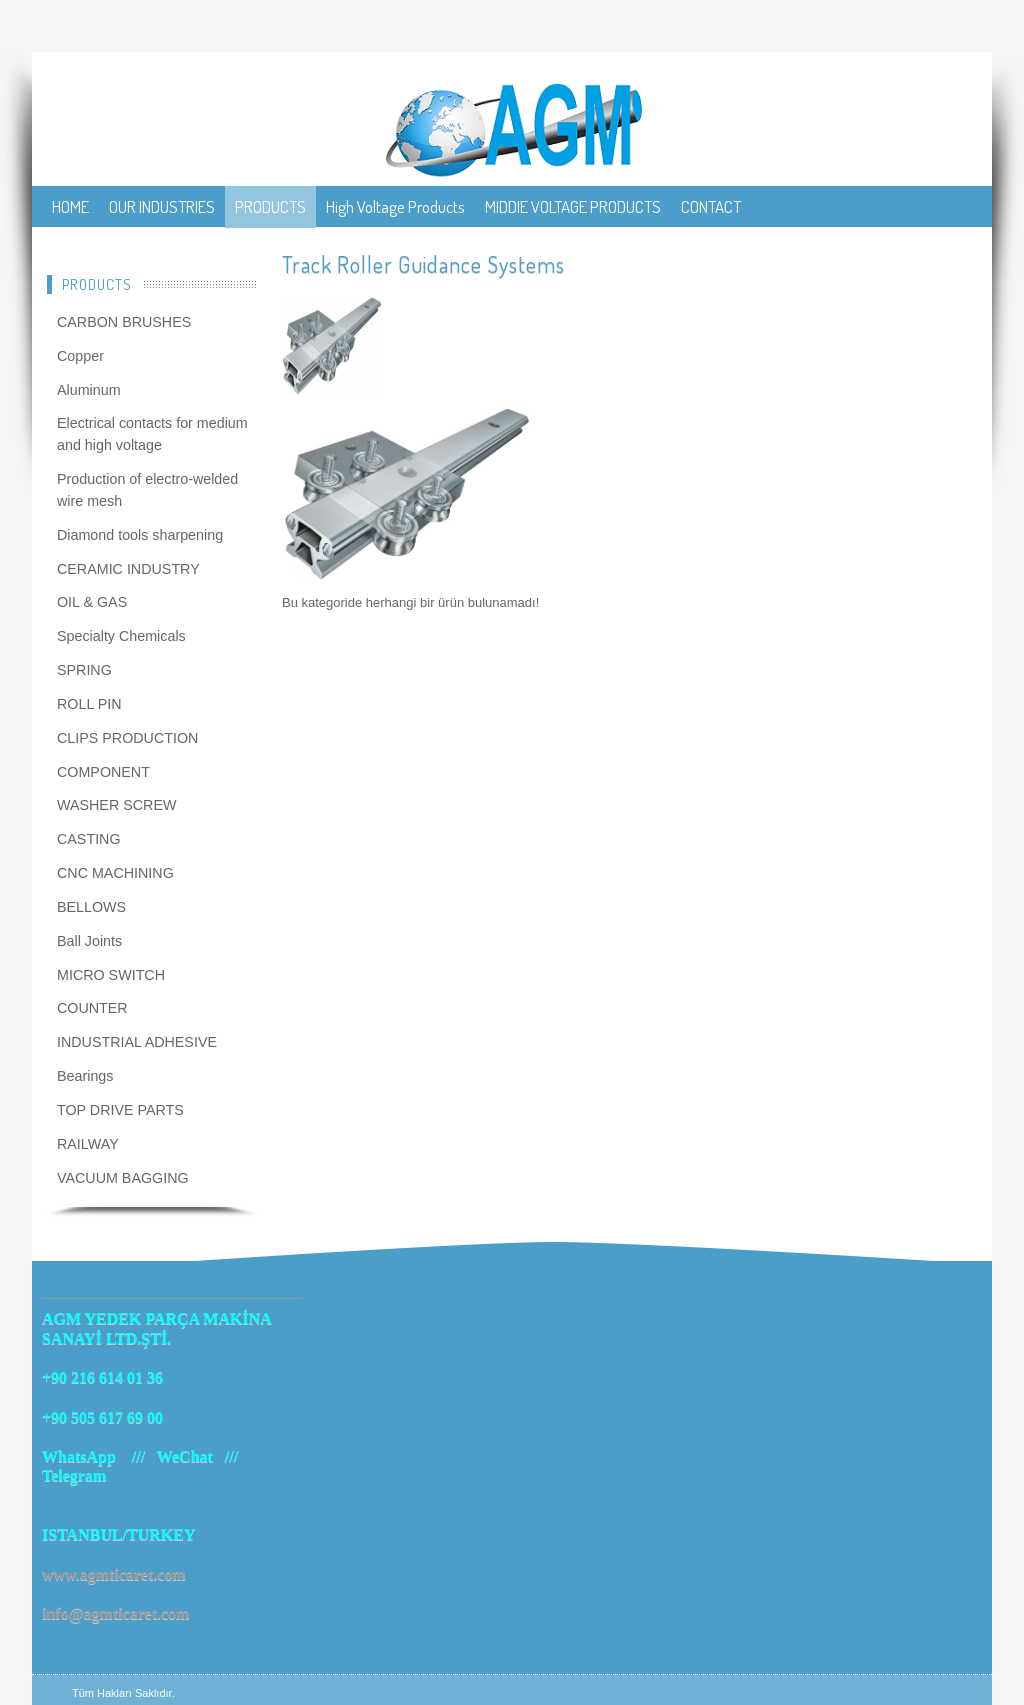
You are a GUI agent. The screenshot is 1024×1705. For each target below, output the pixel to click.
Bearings (85, 1076)
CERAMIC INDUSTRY (128, 569)
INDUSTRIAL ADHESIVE (137, 1042)
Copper (80, 356)
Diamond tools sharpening (140, 535)
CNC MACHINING (115, 873)
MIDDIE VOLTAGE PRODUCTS (573, 206)
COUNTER (92, 1008)
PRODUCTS (270, 206)
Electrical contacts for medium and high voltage (152, 434)
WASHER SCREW (116, 805)
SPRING (84, 670)
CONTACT (711, 206)
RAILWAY (88, 1144)
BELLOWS (91, 907)
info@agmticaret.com (115, 1613)
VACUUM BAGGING (123, 1178)
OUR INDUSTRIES (162, 206)
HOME (70, 206)
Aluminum (89, 390)
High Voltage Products (395, 206)
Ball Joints (89, 941)
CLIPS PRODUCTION (127, 738)
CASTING (89, 839)
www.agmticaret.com (114, 1574)
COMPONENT (103, 772)
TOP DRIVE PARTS (120, 1110)
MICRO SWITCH (111, 975)
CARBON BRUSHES (124, 322)
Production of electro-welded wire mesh (147, 490)
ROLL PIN (89, 704)
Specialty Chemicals (121, 636)
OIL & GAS (92, 602)
